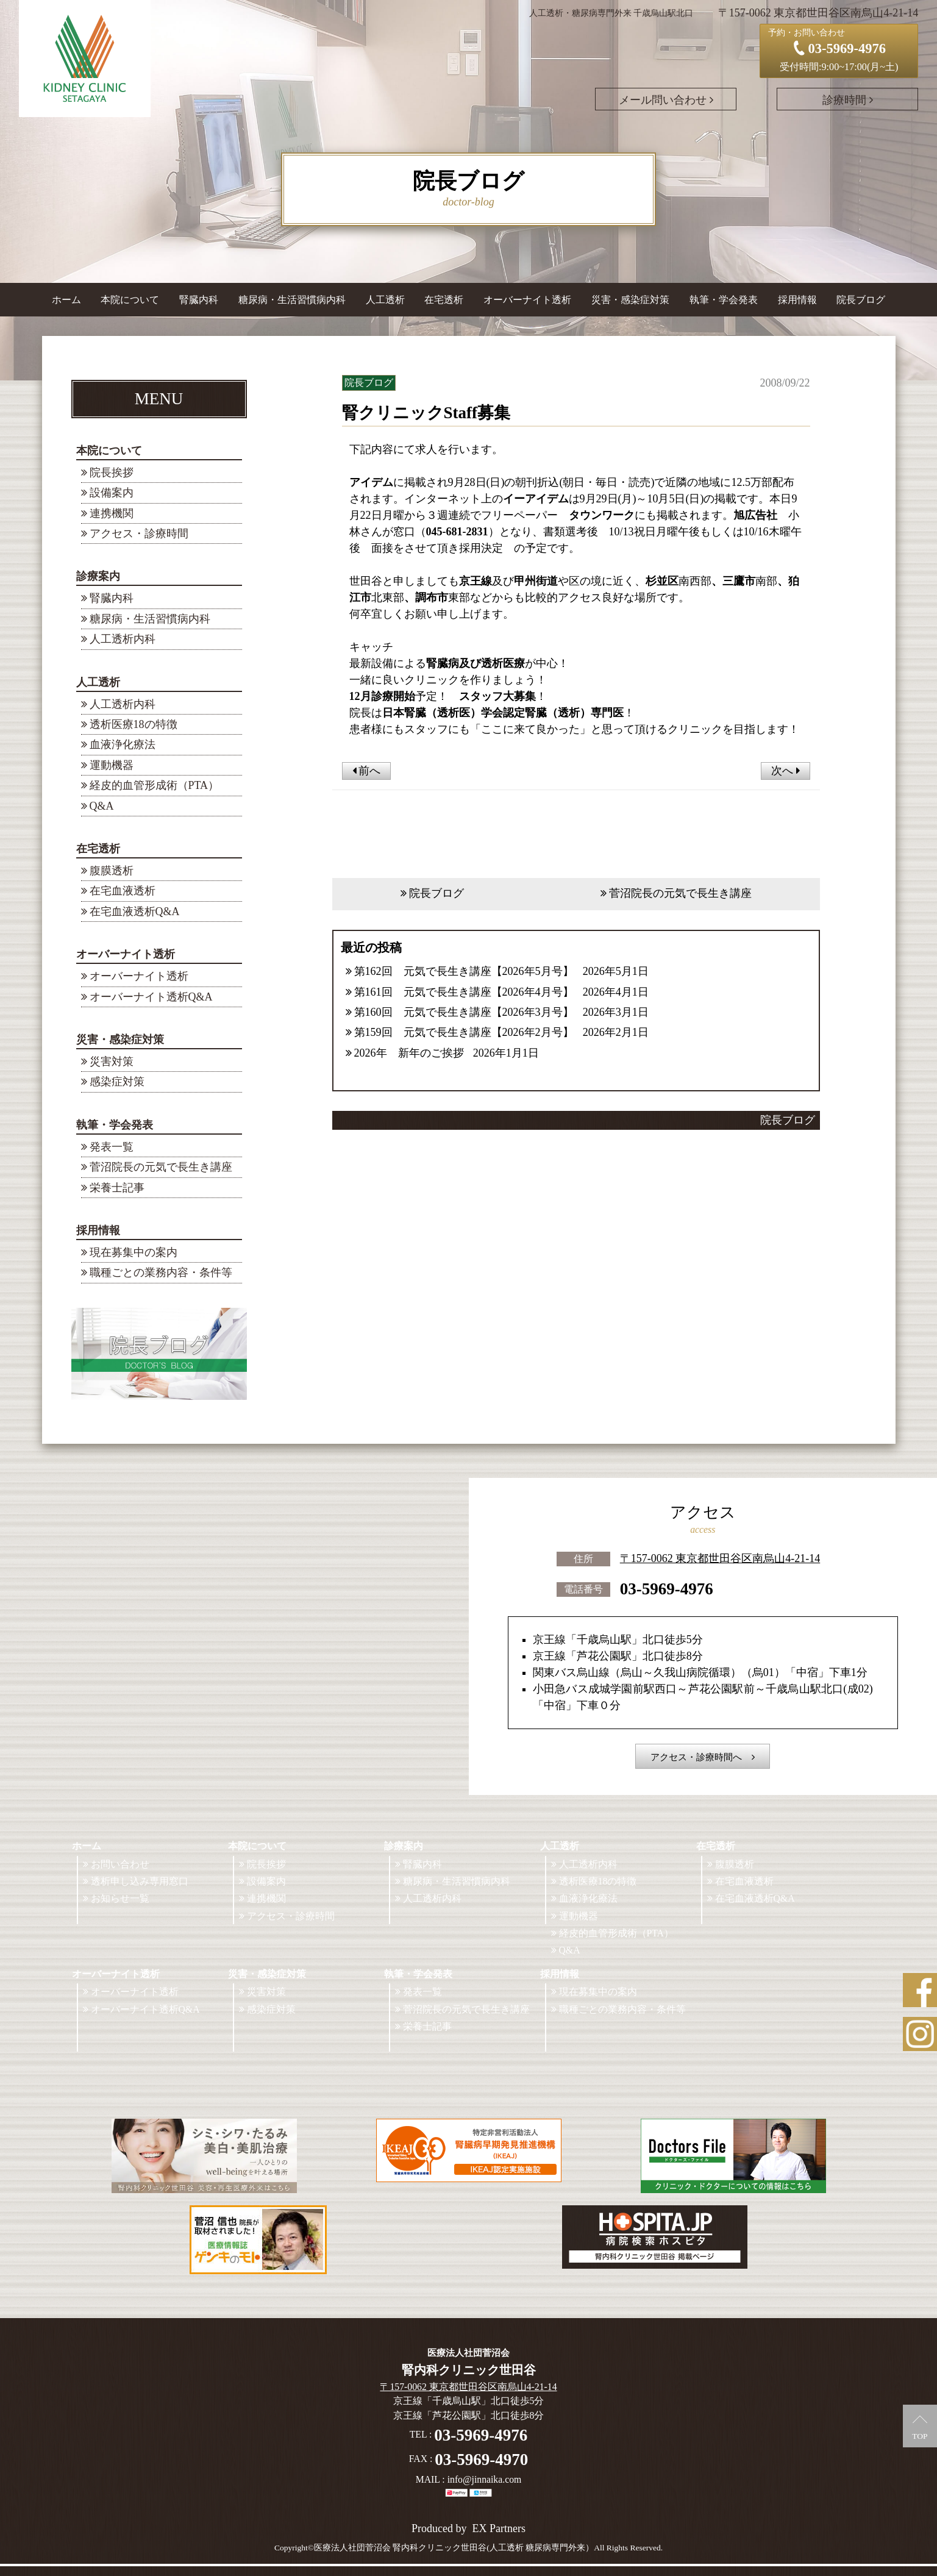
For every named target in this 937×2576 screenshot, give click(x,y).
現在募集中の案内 (133, 1252)
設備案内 (112, 493)
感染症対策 (117, 1082)
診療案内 (98, 576)
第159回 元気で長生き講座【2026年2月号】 (464, 1032)
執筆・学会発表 (114, 1125)
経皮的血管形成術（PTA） (154, 785)
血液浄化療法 (122, 744)
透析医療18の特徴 (133, 724)
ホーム (66, 299)
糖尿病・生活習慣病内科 (292, 299)
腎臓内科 (198, 299)
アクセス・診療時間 (139, 533)
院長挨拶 (112, 472)
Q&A (102, 806)
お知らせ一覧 (120, 1898)
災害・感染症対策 (120, 1039)
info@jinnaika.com (484, 2479)
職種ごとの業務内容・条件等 (161, 1272)
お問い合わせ (120, 1864)
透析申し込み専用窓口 (139, 1881)
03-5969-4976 (666, 1588)
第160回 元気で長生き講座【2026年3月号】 (464, 1012)
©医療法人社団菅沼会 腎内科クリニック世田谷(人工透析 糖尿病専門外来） (451, 2547)
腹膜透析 (112, 871)
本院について (109, 450)
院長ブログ (860, 299)
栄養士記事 (117, 1188)
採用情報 (98, 1230)
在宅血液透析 (122, 891)
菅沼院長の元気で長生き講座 (161, 1167)
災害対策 (112, 1061)
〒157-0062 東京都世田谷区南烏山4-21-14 (720, 1557)
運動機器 (112, 765)
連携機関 (112, 513)
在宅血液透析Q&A (135, 911)
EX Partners (499, 2528)
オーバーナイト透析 (125, 954)
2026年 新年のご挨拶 (409, 1053)
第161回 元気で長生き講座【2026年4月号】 (464, 992)
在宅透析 (98, 849)
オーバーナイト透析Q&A (151, 997)
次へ (785, 771)
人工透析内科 (122, 639)
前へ (366, 771)
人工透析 (98, 682)
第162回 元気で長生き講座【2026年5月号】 (464, 971)
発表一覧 (112, 1147)
